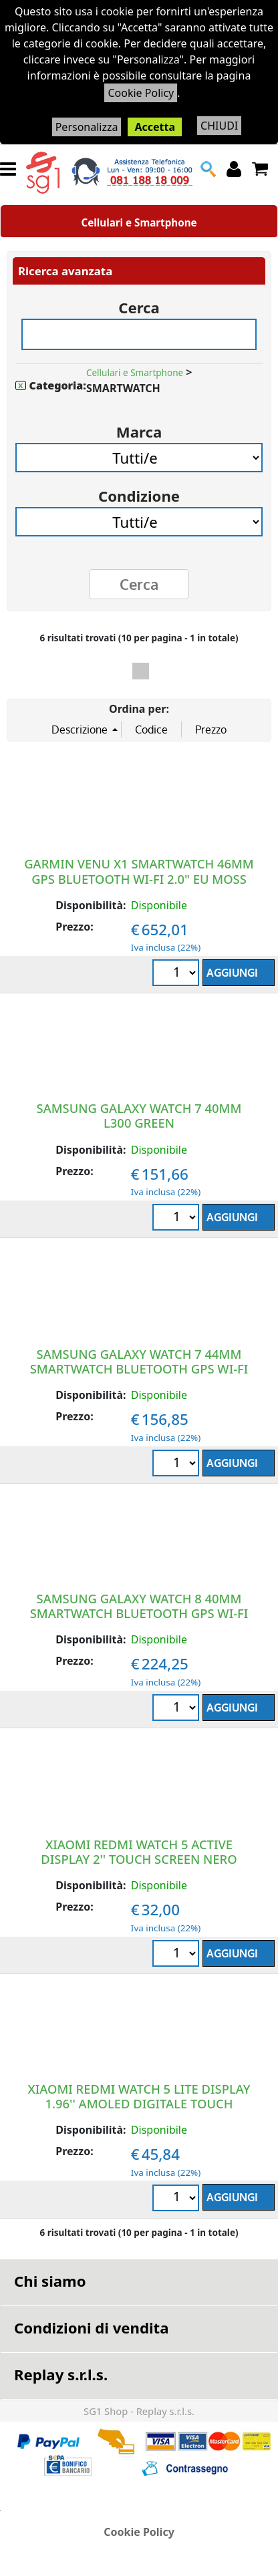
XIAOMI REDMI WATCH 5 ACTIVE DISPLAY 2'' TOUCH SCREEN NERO (139, 1851)
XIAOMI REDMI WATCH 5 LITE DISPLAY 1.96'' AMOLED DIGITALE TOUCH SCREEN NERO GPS (139, 2103)
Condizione (139, 491)
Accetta (154, 127)
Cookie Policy (141, 93)
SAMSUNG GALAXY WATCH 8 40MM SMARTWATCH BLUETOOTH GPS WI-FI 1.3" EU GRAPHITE (139, 1613)
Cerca (139, 303)
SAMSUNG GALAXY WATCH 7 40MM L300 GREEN (139, 1115)
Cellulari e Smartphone (138, 222)
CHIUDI (219, 125)
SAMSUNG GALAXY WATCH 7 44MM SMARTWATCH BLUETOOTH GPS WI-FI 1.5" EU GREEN (139, 1368)
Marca (139, 427)
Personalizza (86, 127)
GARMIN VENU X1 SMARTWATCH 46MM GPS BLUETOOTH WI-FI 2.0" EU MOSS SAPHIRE (139, 878)
